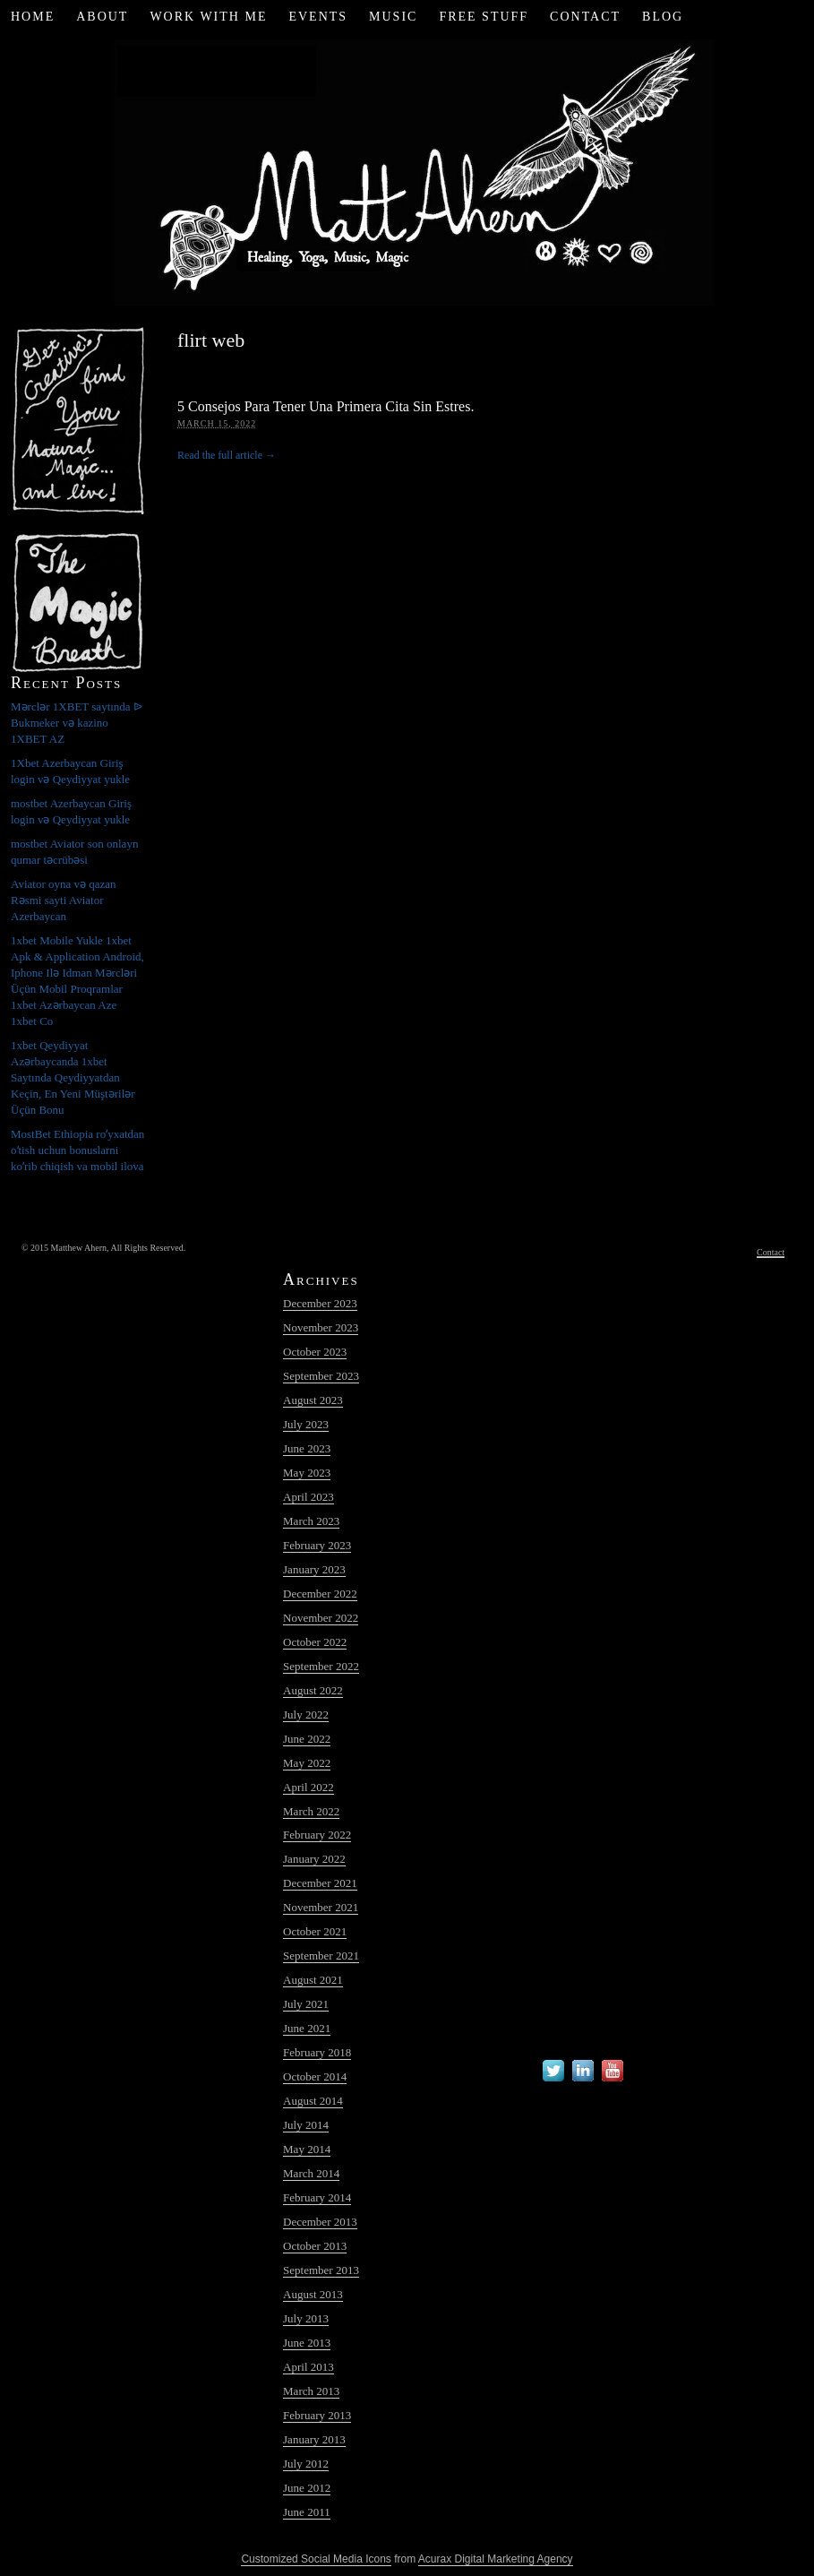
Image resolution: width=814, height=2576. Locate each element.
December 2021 (320, 1883)
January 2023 (314, 1569)
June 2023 (306, 1448)
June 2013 (306, 2342)
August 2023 (313, 1400)
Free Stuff (483, 16)
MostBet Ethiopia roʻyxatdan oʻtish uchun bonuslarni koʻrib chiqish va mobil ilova (77, 1150)
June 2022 (306, 1738)
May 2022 (306, 1763)
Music (393, 16)
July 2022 (306, 1714)
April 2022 (308, 1787)
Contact (585, 16)
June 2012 (306, 2487)
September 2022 (321, 1666)
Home (33, 16)
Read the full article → (226, 455)
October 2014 (315, 2076)
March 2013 (311, 2391)
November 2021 (320, 1907)
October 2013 (315, 2246)
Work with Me (208, 16)
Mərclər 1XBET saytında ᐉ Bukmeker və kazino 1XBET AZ (76, 722)
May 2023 (306, 1472)
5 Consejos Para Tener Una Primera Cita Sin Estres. (325, 406)
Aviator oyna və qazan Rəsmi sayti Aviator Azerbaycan (63, 900)
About (102, 16)
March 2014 (311, 2173)
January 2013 (314, 2439)
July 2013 (306, 2318)
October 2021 (315, 1931)
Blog (662, 16)
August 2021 (313, 1979)
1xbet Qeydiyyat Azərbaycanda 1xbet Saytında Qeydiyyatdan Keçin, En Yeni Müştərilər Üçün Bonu (73, 1077)
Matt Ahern (407, 170)
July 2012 (306, 2463)
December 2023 (320, 1303)
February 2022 (317, 1834)
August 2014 (313, 2100)
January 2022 (314, 1858)
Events (317, 16)
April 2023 (308, 1496)
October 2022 (315, 1642)
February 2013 (317, 2415)
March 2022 (311, 1811)
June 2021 (306, 2028)
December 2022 (320, 1593)
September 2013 (321, 2270)
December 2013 (320, 2221)
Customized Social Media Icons (315, 2559)
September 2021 (321, 1955)
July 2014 (306, 2125)
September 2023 (321, 1376)
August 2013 (313, 2294)
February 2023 (317, 1545)
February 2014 (317, 2197)
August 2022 (313, 1690)
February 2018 (317, 2052)
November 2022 (320, 1617)
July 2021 (306, 2004)
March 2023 (311, 1521)
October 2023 (315, 1351)
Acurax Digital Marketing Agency (495, 2559)
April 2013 (308, 2367)
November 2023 (320, 1327)
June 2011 (306, 2512)
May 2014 (306, 2149)
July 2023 (306, 1424)
